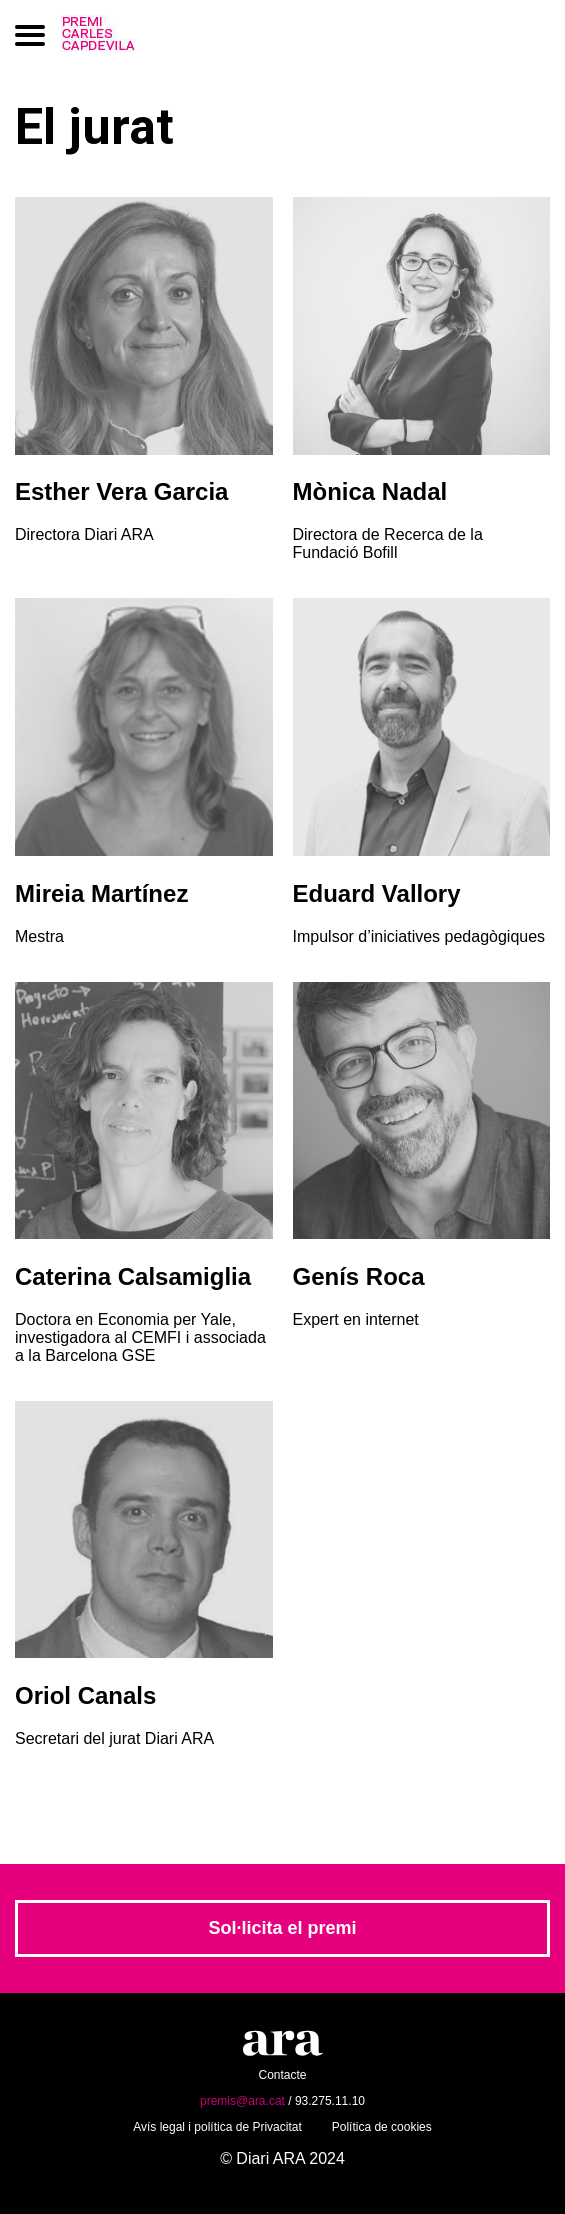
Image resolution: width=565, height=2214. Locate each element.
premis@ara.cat (242, 2101)
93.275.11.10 (330, 2101)
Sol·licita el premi (282, 1928)
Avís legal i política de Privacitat (217, 2127)
